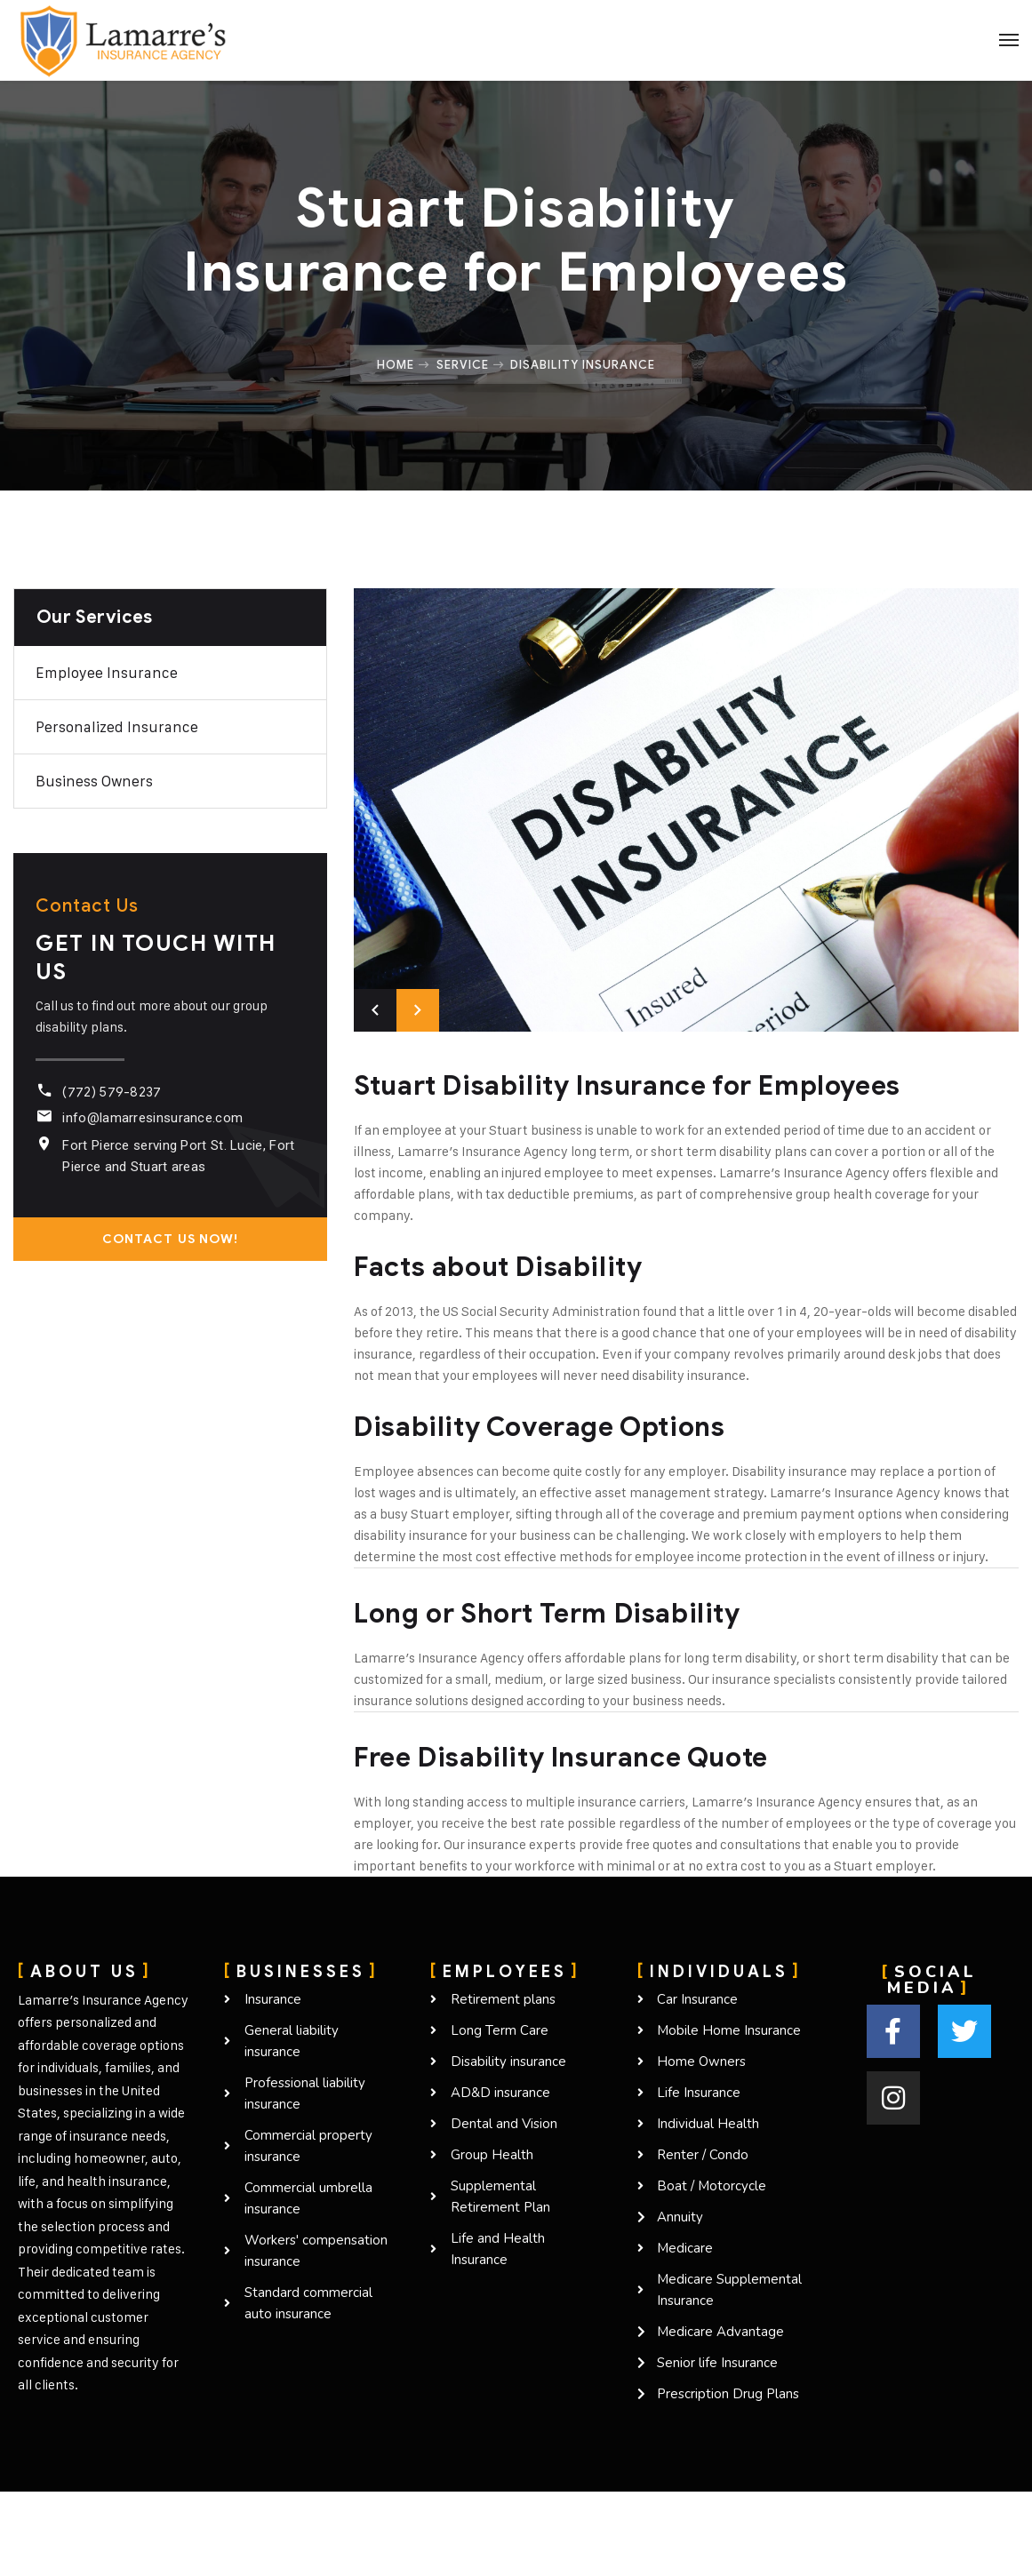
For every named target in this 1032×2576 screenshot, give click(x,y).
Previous (375, 1010)
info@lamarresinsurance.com (152, 1118)
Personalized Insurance (117, 727)
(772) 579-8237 (111, 1092)
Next (417, 1010)
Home (395, 364)
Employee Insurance (107, 673)
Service (462, 364)
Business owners (94, 781)
